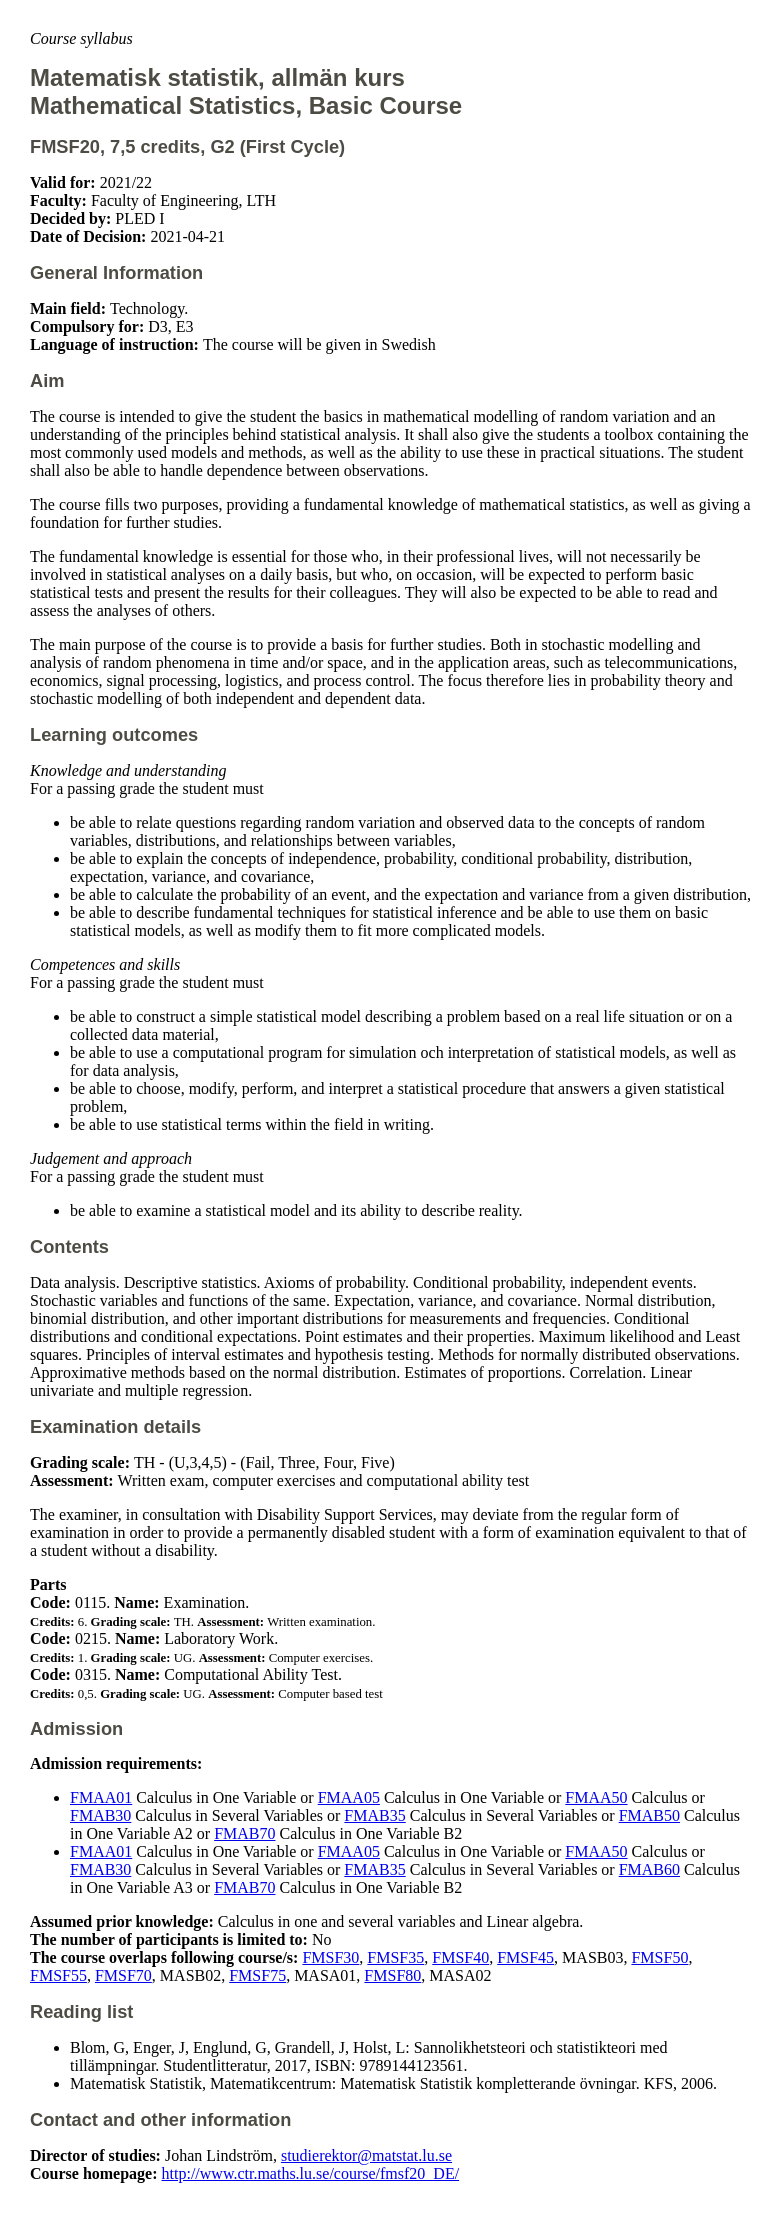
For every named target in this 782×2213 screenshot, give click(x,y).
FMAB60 (649, 1869)
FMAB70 (244, 1833)
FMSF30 (330, 1957)
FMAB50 (649, 1815)
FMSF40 (460, 1957)
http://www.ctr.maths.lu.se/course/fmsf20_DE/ (311, 2173)
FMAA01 (101, 1797)
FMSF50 (659, 1957)
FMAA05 (349, 1797)
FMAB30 (100, 1815)
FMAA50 (596, 1797)
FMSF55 (58, 1975)
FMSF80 (392, 1975)
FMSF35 (395, 1957)
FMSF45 (525, 1957)
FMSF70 (123, 1975)
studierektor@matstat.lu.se (366, 2155)
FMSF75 (257, 1975)
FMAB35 (374, 1815)
